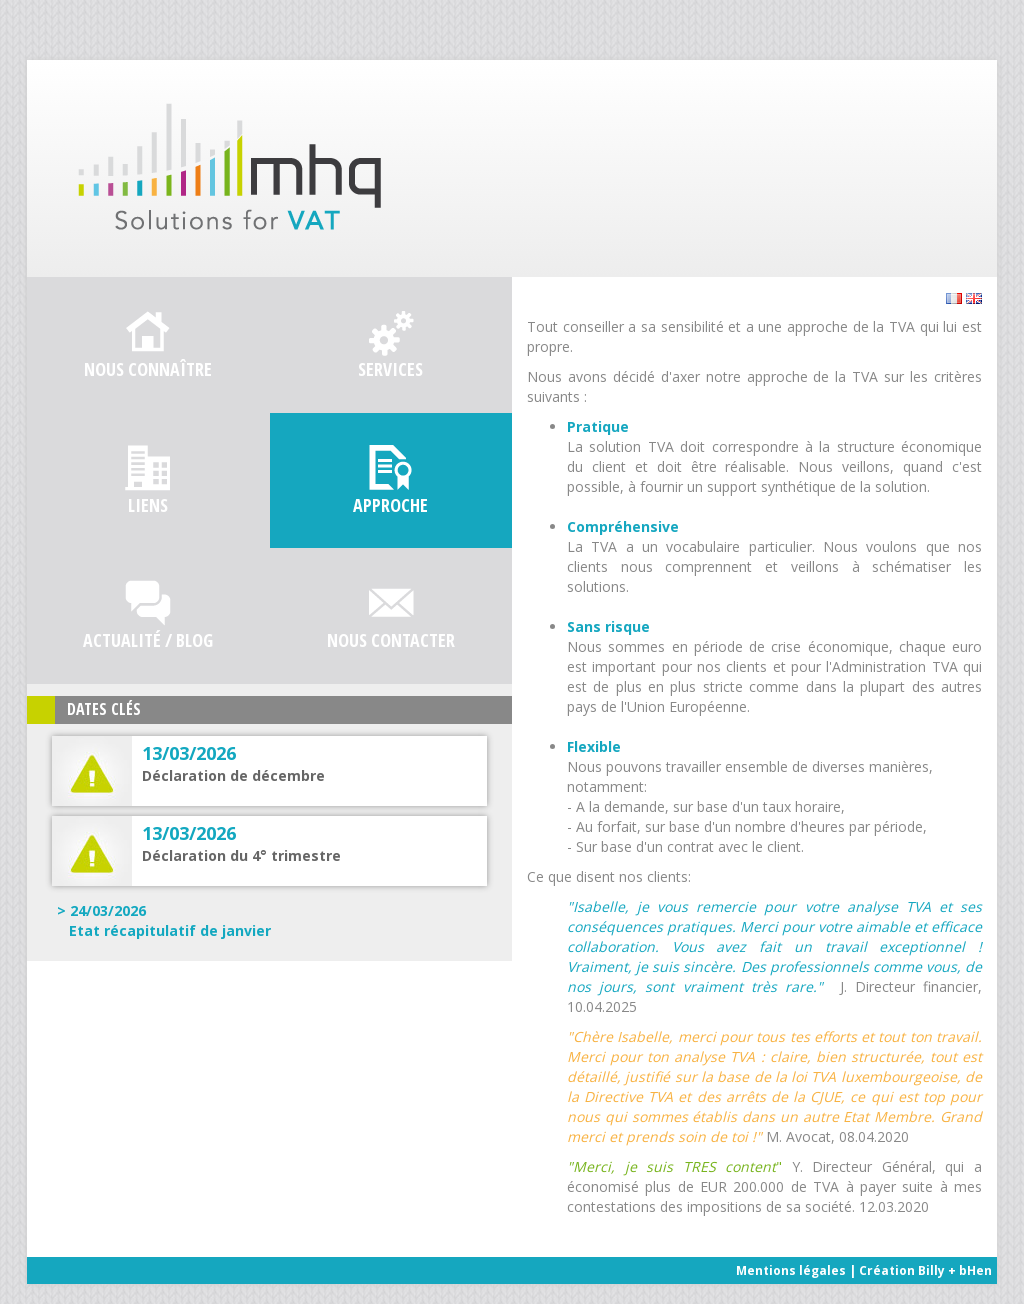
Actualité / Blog (148, 640)
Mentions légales (791, 1270)
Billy (931, 1270)
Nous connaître (148, 369)
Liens (148, 505)
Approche (390, 505)
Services (390, 369)
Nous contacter (391, 640)
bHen (975, 1270)
